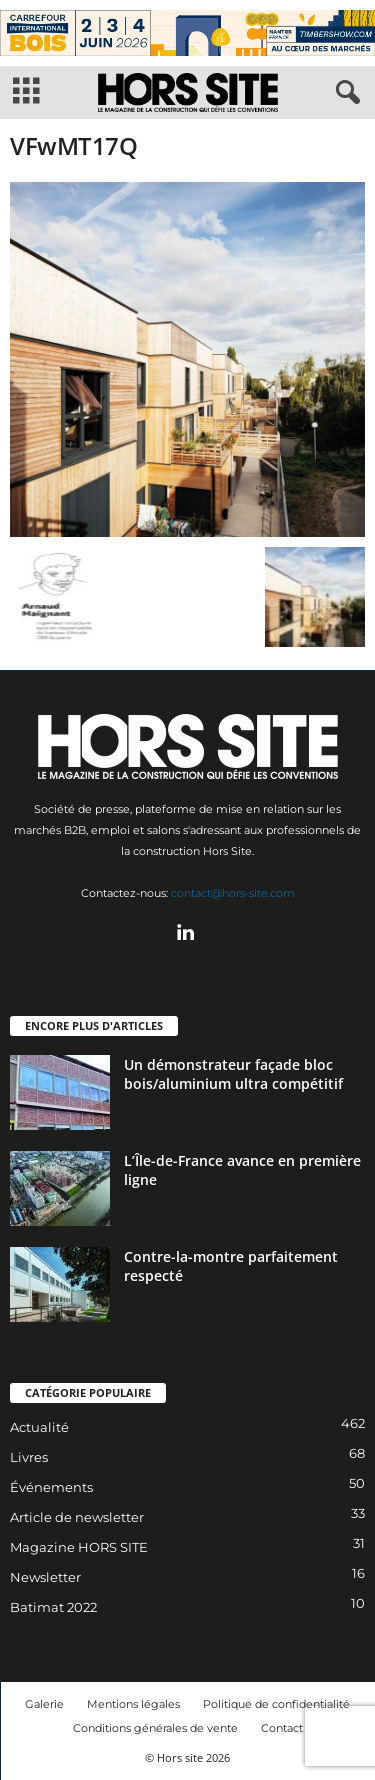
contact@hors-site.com (233, 893)
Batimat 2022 (53, 1607)
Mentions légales (133, 1704)
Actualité (39, 1427)
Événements (51, 1487)
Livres (29, 1457)
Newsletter (45, 1577)
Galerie (44, 1704)
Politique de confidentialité (276, 1704)
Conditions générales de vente (155, 1728)
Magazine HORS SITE (79, 1547)
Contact (282, 1728)
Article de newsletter (77, 1517)
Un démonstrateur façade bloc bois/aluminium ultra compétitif (233, 1074)
